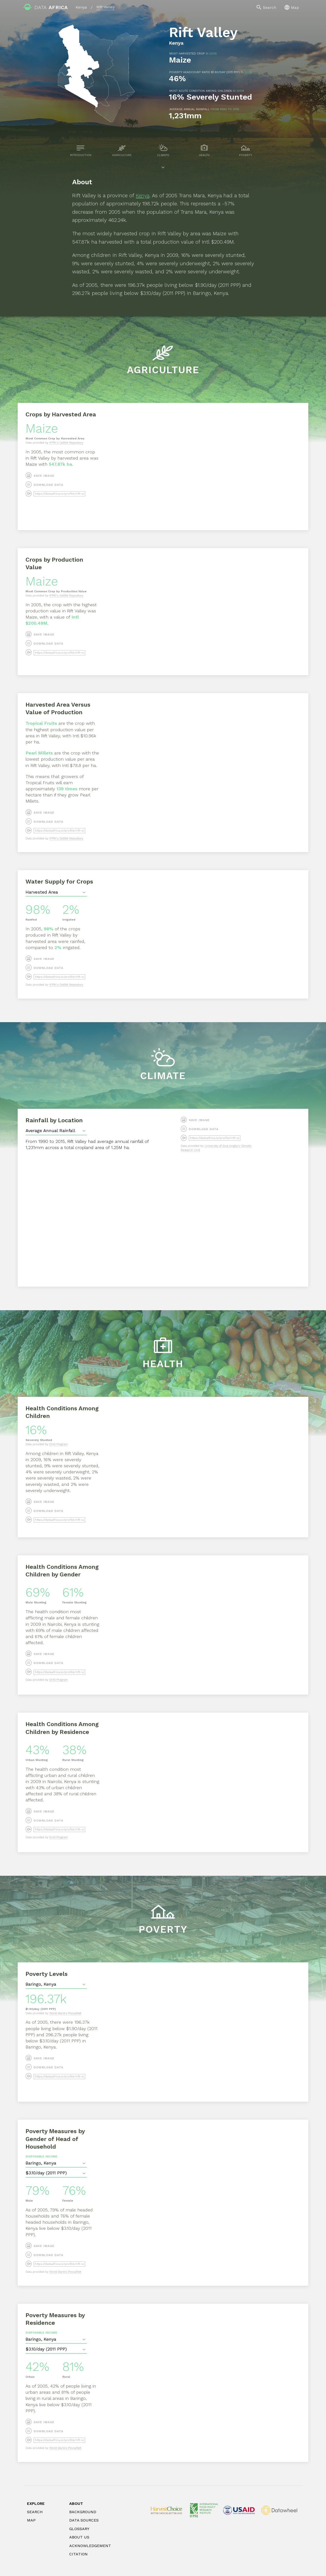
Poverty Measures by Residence (55, 2319)
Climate (163, 150)
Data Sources (84, 2520)
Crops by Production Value (54, 563)
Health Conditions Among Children (62, 1412)
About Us (79, 2537)
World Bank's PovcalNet (65, 2013)
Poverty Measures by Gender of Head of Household (55, 2139)
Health (204, 150)
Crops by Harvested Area (61, 414)
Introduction (80, 150)
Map (291, 7)
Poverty (245, 150)
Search (35, 2512)
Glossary (79, 2528)
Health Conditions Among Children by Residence (62, 1728)
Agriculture (122, 150)
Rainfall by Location (54, 1120)
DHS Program (58, 1444)
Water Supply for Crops (59, 881)
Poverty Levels (47, 1973)
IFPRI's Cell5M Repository (66, 442)
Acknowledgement (90, 2545)
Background (82, 2512)
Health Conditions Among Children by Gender (62, 1570)
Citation (78, 2554)
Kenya (81, 7)
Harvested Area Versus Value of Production (58, 708)
